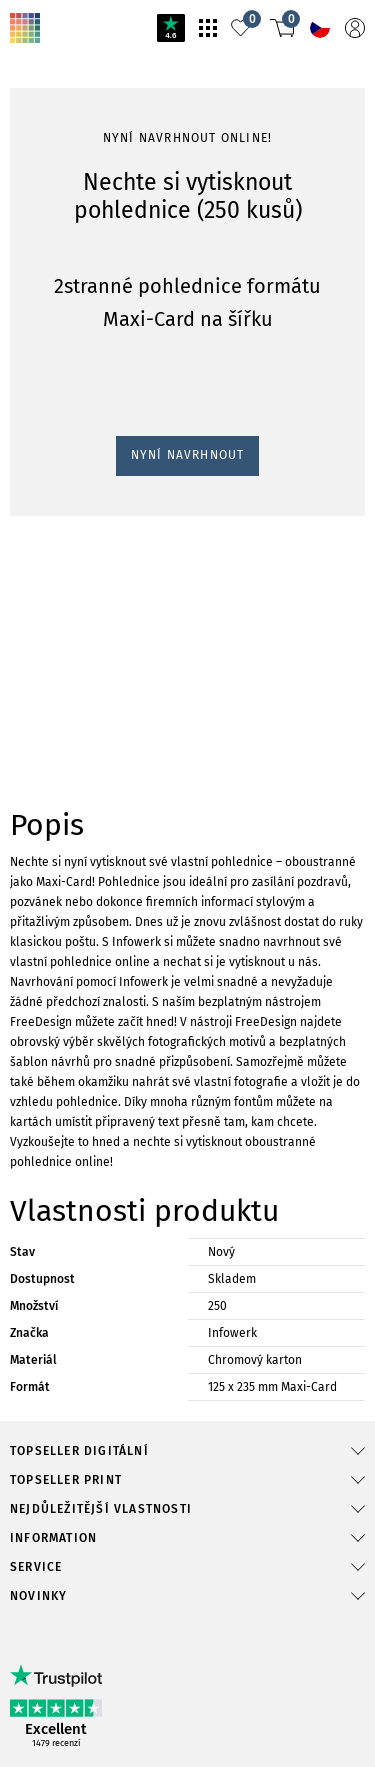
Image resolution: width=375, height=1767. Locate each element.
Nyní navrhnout (61, 1368)
